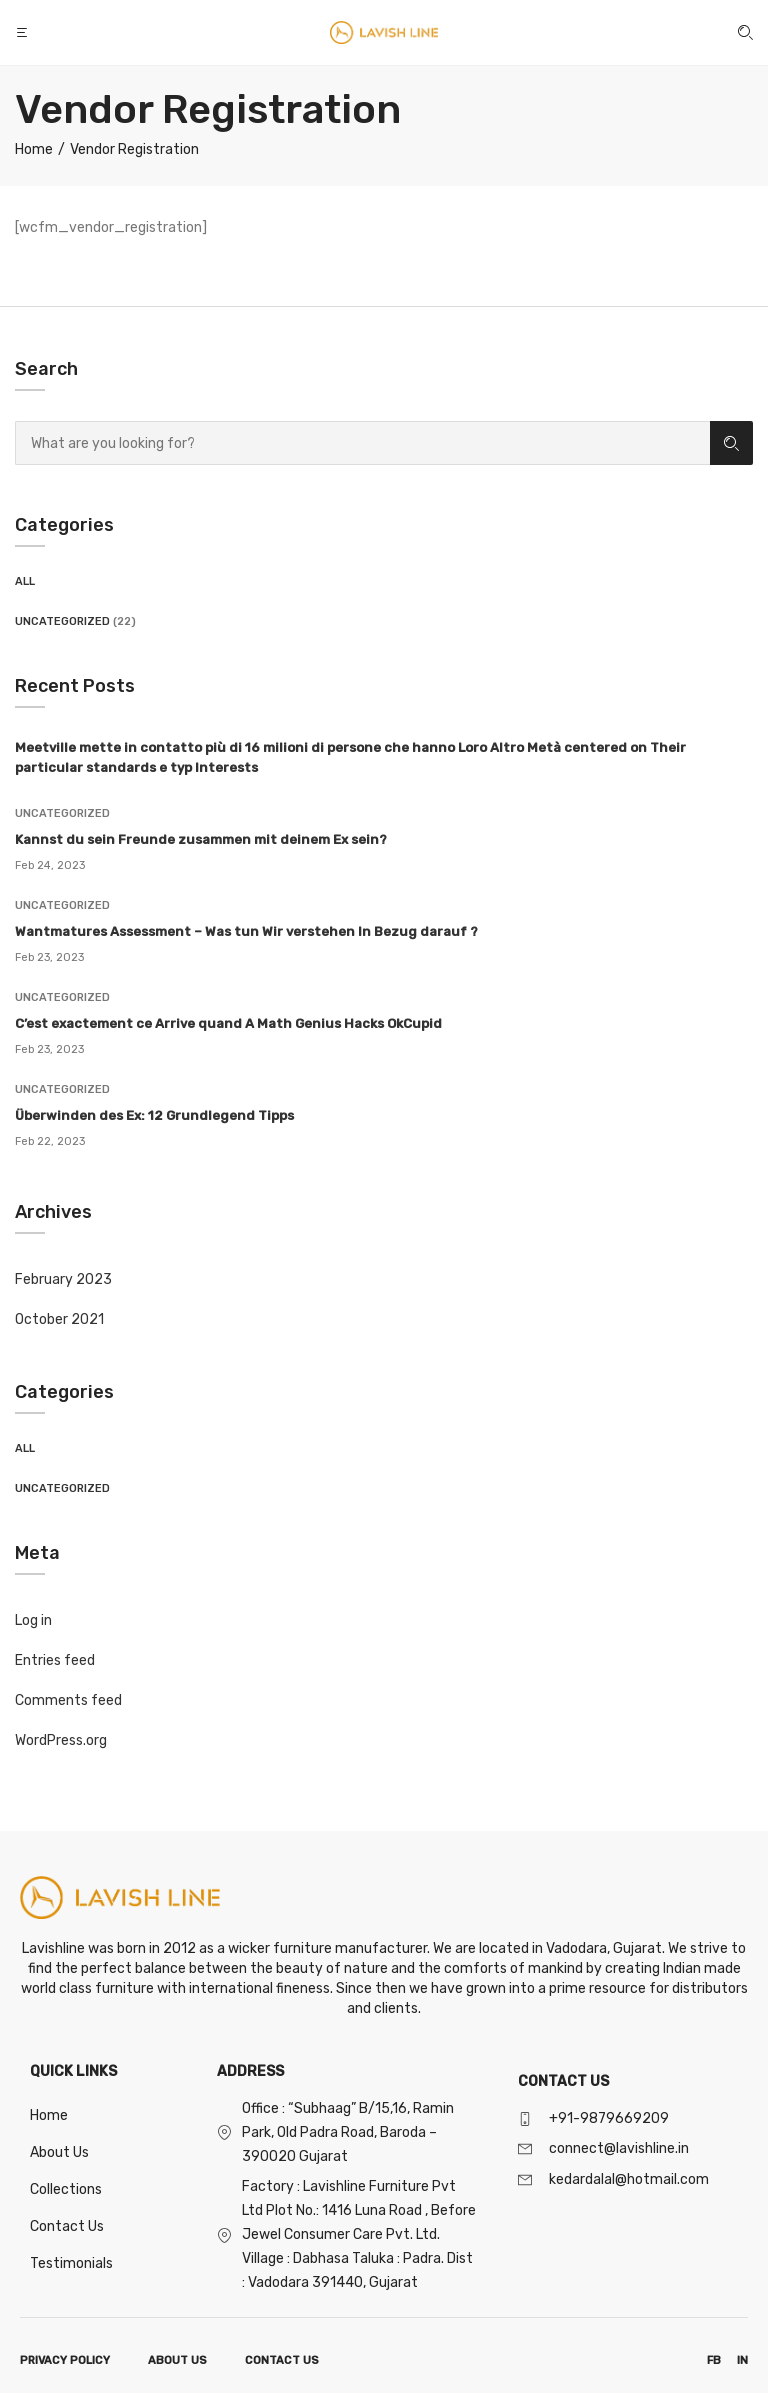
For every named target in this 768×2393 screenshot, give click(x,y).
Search (731, 443)
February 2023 (63, 1279)
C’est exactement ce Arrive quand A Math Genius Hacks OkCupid (228, 1023)
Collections (66, 2189)
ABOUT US (177, 2360)
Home (49, 2115)
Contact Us (67, 2226)
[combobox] (362, 443)
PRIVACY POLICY (65, 2360)
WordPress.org (61, 1740)
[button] (24, 32)
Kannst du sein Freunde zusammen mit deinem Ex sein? (201, 839)
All (25, 581)
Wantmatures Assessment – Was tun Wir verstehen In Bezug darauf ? (246, 931)
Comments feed (68, 1700)
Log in (33, 1620)
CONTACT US (282, 2360)
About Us (59, 2152)
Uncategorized (62, 621)
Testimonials (71, 2263)
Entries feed (55, 1660)
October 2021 (59, 1319)
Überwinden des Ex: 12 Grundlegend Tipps (154, 1115)
